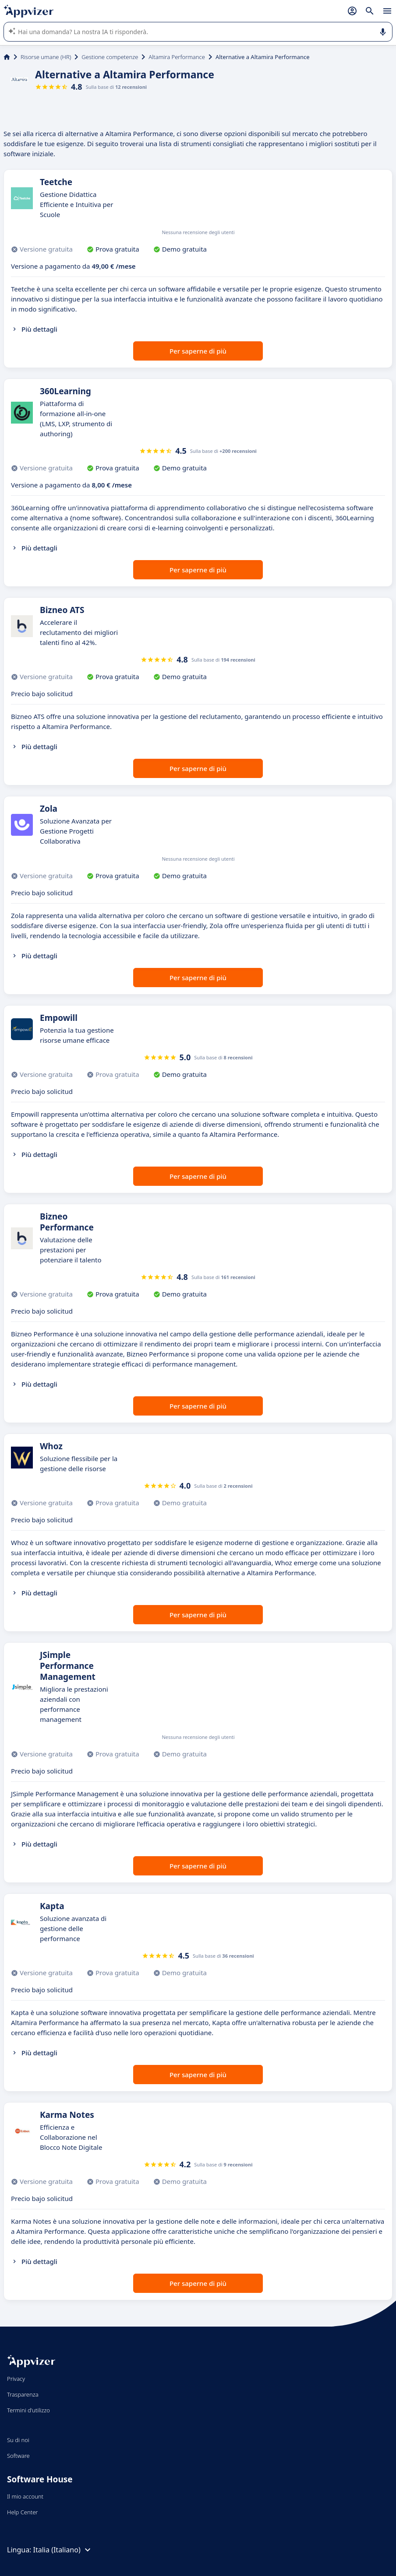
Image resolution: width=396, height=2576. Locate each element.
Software (18, 2456)
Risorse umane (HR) (46, 57)
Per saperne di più (198, 351)
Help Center (22, 2512)
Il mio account (25, 2496)
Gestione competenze (109, 57)
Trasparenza (23, 2394)
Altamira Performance (176, 57)
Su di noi (18, 2440)
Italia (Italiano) (63, 2549)
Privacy (16, 2379)
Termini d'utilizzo (28, 2410)
